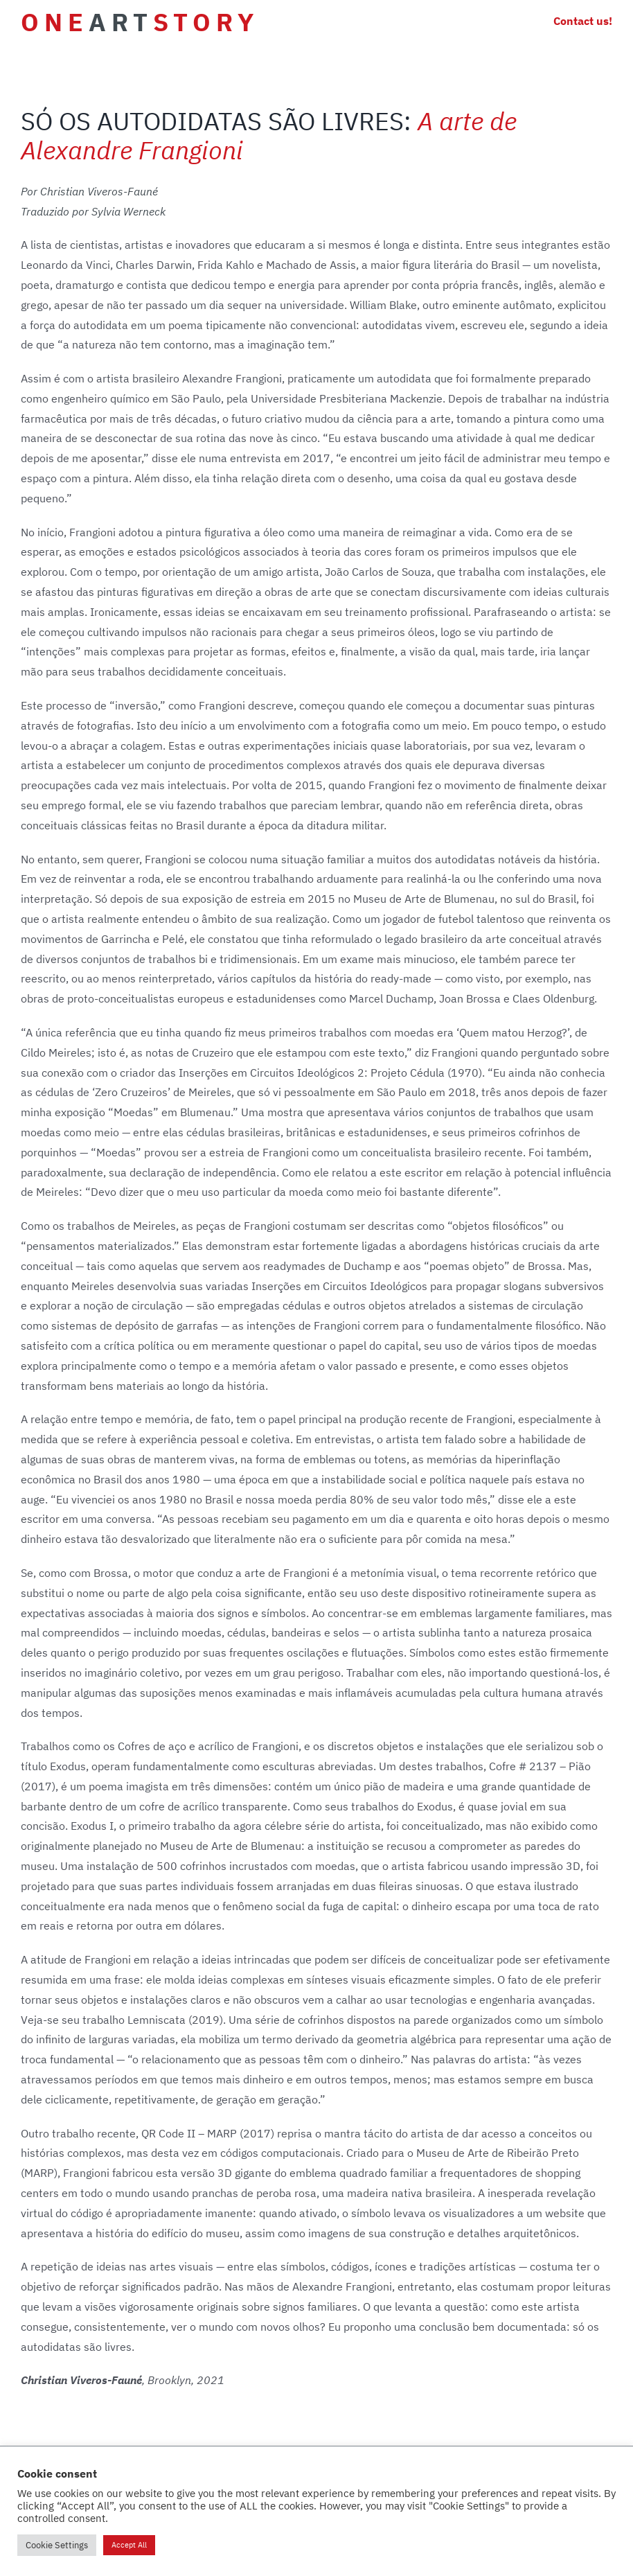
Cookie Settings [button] (57, 2545)
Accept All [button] (129, 2545)
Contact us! (582, 21)
